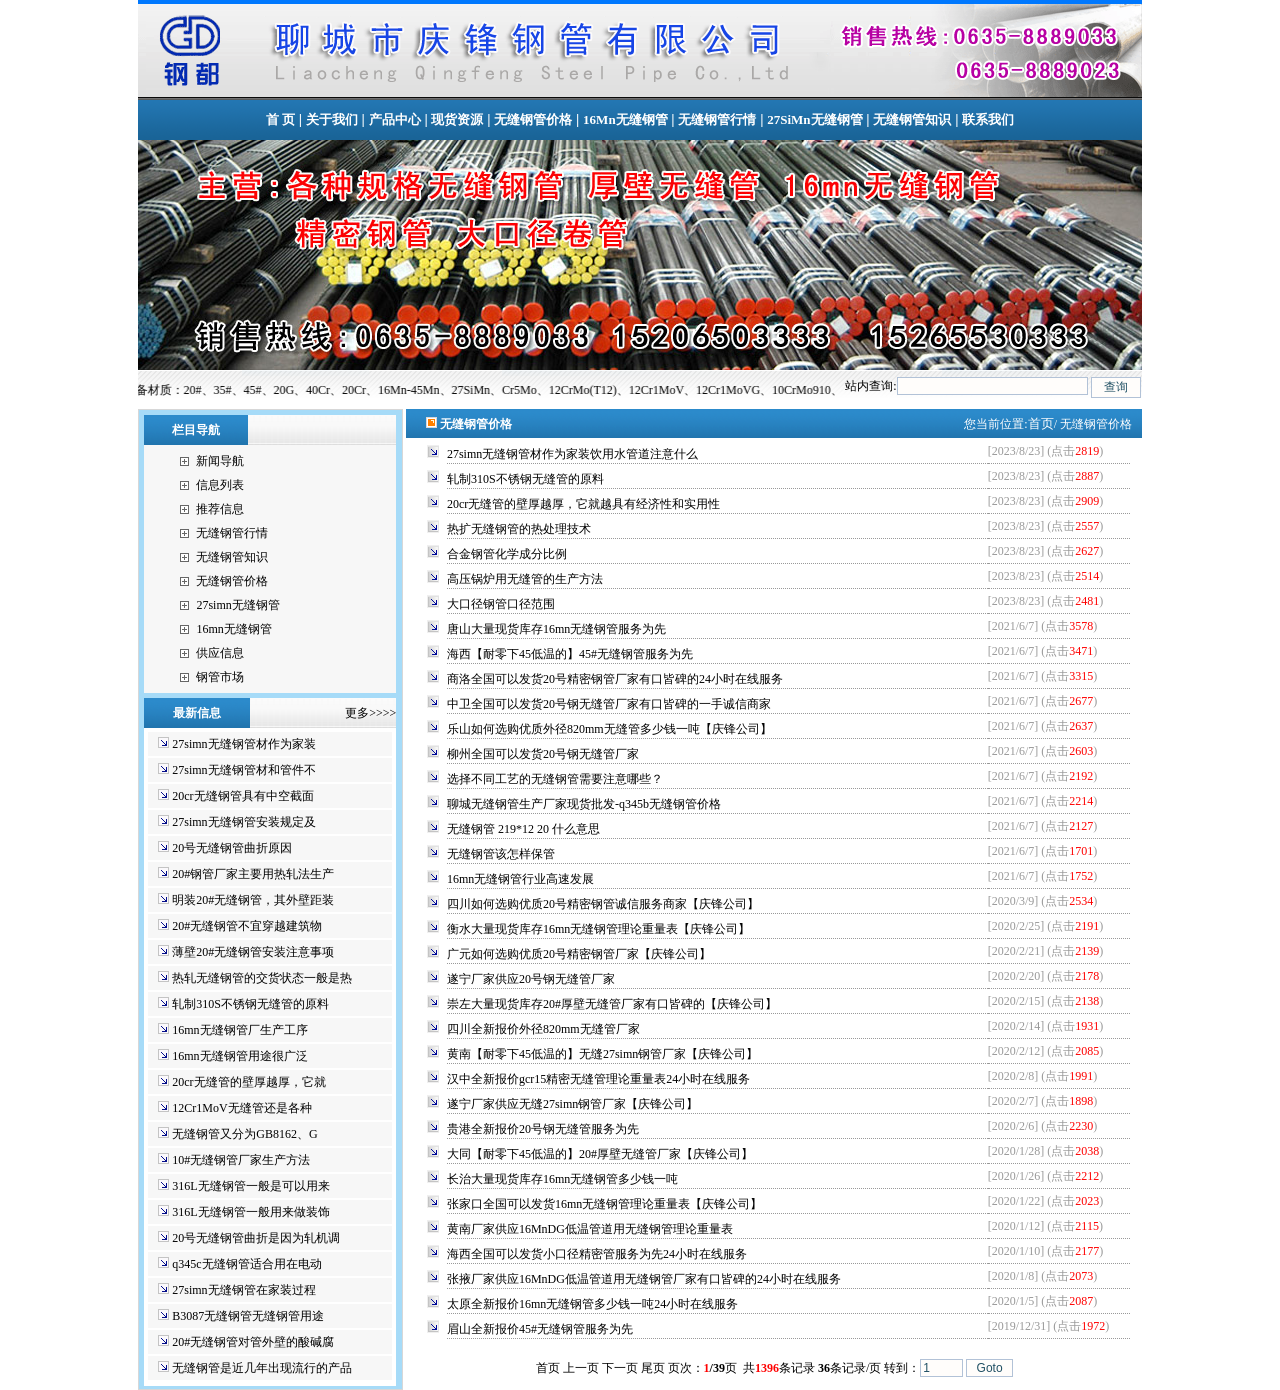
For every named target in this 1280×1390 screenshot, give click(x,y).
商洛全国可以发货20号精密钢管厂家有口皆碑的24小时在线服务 (615, 679)
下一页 (620, 1368)
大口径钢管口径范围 (501, 604)
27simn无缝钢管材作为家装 (243, 744)
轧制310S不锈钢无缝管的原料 (250, 1004)
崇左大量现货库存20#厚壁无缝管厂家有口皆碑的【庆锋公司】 (612, 1004)
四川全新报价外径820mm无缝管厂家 (543, 1029)
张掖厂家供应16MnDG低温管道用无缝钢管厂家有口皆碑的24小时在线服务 (644, 1279)
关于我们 (332, 119)
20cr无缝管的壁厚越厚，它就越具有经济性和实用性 (583, 504)
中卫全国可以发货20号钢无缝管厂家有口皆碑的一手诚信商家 (609, 704)
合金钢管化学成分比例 (507, 554)
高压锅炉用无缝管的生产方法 (525, 579)
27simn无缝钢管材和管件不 (243, 770)
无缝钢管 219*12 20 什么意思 (523, 829)
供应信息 (220, 653)
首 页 (280, 119)
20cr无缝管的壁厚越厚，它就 (248, 1082)
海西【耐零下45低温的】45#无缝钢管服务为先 (570, 654)
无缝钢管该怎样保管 (501, 854)
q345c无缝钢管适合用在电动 (246, 1264)
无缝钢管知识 (912, 119)
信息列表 (220, 485)
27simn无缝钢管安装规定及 (243, 822)
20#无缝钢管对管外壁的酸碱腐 (253, 1342)
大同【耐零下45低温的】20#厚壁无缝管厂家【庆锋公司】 (600, 1154)
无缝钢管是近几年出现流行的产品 (262, 1368)
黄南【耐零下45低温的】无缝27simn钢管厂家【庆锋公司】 (602, 1054)
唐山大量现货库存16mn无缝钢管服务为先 (556, 629)
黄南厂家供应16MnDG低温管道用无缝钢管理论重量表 (590, 1229)
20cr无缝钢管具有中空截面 (242, 796)
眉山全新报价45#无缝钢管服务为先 (540, 1329)
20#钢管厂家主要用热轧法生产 (253, 874)
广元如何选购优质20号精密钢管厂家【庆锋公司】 (579, 954)
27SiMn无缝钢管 (814, 119)
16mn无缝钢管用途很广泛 (239, 1056)
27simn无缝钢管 (237, 605)
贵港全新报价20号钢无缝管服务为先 (543, 1129)
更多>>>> (364, 713)
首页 (1041, 423)
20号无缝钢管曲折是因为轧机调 (256, 1238)
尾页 (653, 1368)
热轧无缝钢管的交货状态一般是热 (262, 978)
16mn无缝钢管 (233, 629)
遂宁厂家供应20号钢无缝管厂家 (531, 979)
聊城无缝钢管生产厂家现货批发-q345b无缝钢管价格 (584, 804)
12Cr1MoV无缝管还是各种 (241, 1108)
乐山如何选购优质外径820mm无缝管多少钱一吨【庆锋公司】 (609, 729)
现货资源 (457, 119)
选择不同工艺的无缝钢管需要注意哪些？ (555, 779)
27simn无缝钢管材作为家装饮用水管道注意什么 (572, 454)
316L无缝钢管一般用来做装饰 (250, 1212)
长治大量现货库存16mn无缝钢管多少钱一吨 (562, 1179)
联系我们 (988, 119)
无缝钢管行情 (717, 119)
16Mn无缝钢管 (625, 119)
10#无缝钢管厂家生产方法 (241, 1160)
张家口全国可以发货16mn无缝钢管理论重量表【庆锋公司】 (604, 1204)
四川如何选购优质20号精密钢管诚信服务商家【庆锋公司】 (603, 904)
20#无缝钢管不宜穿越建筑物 (247, 926)
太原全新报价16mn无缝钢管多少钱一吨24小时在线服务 (592, 1304)
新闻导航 (220, 461)
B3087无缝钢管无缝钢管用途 (248, 1316)
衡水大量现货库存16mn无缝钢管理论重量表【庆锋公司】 (598, 929)
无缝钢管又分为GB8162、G (244, 1134)
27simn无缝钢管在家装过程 (243, 1290)
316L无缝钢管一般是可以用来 (250, 1186)
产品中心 (395, 119)
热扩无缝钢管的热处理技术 (519, 529)
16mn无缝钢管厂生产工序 (239, 1030)
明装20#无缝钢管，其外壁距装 (253, 900)
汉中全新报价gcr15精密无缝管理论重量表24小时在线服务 (598, 1079)
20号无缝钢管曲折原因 (232, 848)
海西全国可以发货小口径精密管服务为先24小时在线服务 (597, 1254)
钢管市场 (220, 677)
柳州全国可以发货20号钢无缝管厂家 (543, 754)
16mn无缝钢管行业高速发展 (520, 879)
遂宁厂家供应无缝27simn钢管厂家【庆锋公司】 (572, 1104)
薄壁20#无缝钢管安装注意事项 (253, 952)
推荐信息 (220, 509)
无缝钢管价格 (533, 119)
